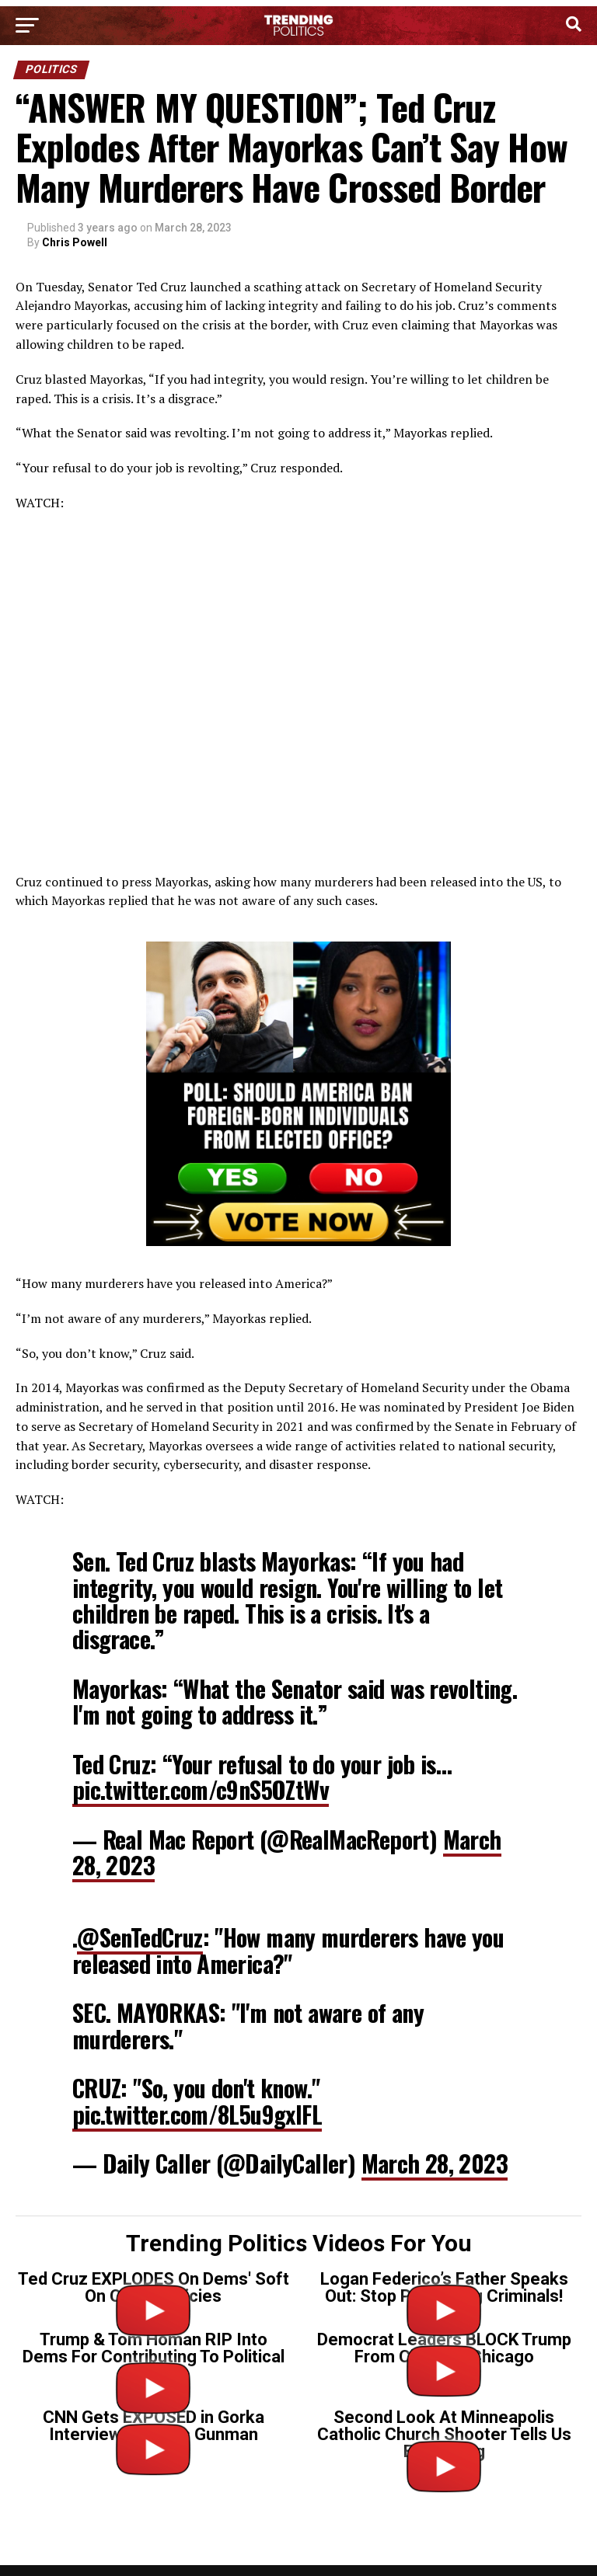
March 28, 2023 (434, 2163)
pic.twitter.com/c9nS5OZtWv (200, 1789)
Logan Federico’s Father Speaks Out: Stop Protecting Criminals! (444, 2287)
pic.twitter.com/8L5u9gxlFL (197, 2114)
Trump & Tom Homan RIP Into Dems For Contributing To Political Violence (154, 2356)
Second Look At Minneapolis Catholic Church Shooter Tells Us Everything (444, 2434)
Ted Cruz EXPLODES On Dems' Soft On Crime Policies (153, 2287)
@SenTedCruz (139, 1937)
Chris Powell (74, 242)
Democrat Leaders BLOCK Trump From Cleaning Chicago (444, 2348)
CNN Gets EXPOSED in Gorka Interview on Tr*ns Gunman (153, 2425)
